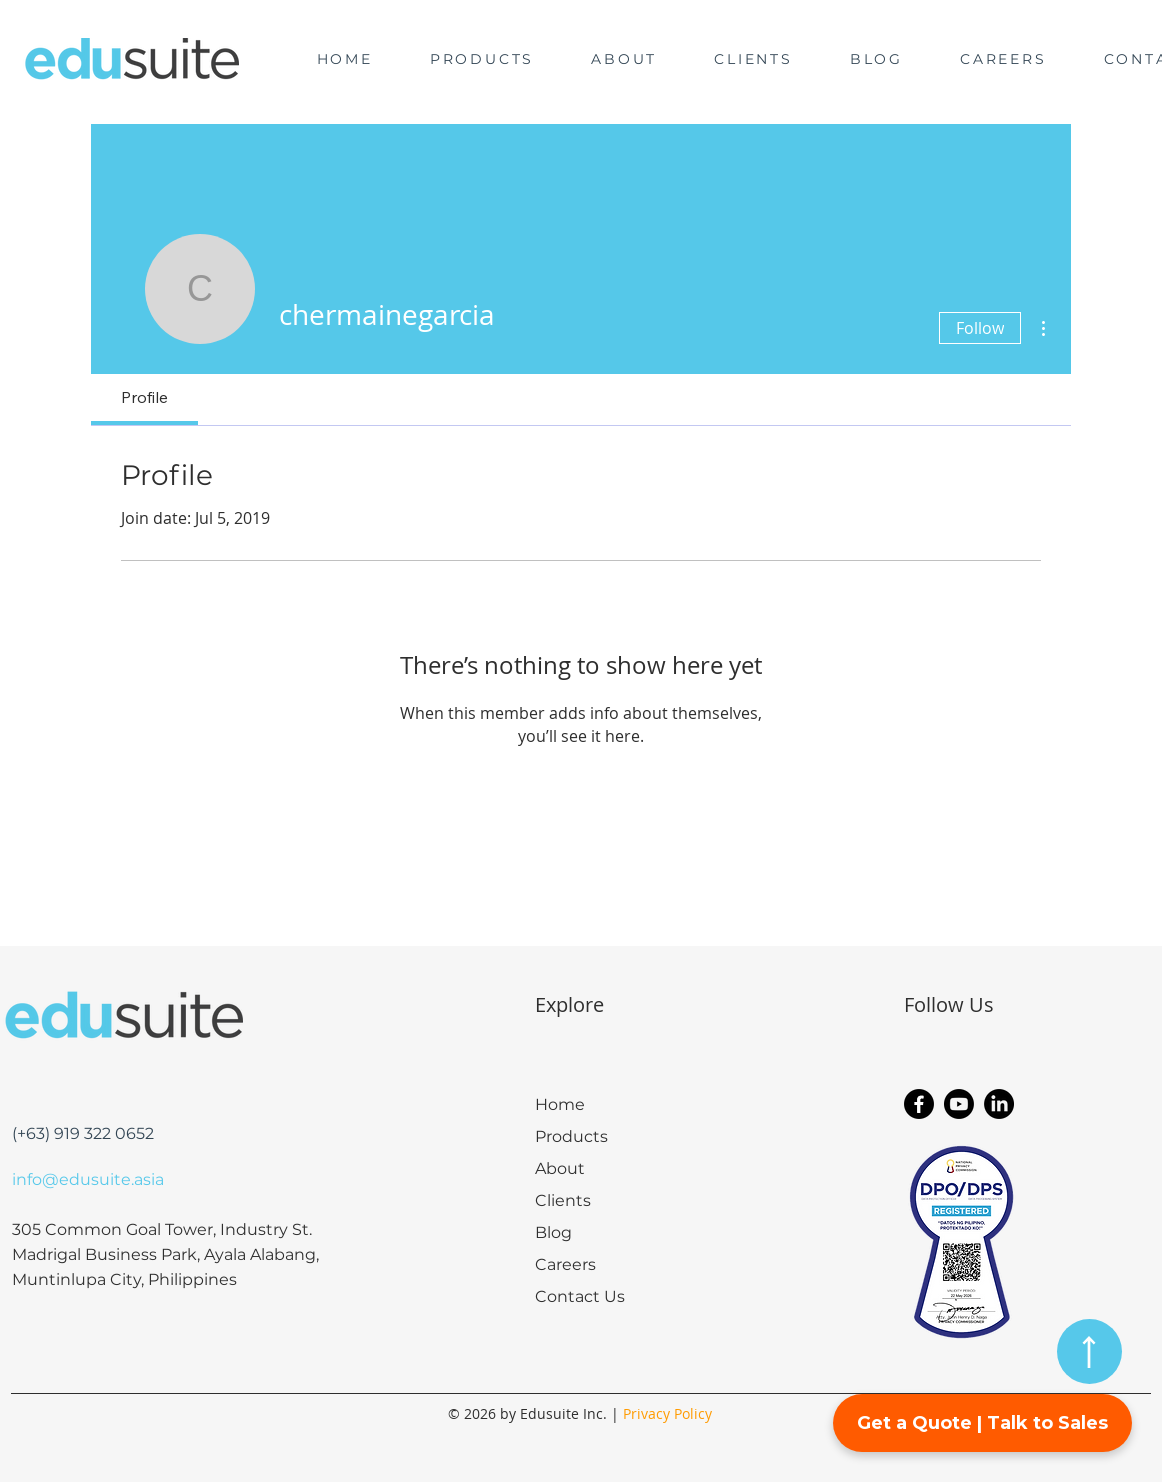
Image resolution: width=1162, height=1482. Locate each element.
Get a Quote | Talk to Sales (982, 1423)
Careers (565, 1264)
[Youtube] (959, 1104)
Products (571, 1136)
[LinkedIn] (999, 1104)
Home (560, 1104)
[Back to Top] (1089, 1351)
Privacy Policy (667, 1413)
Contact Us (580, 1296)
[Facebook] (919, 1104)
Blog (553, 1232)
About (560, 1168)
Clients (563, 1200)
